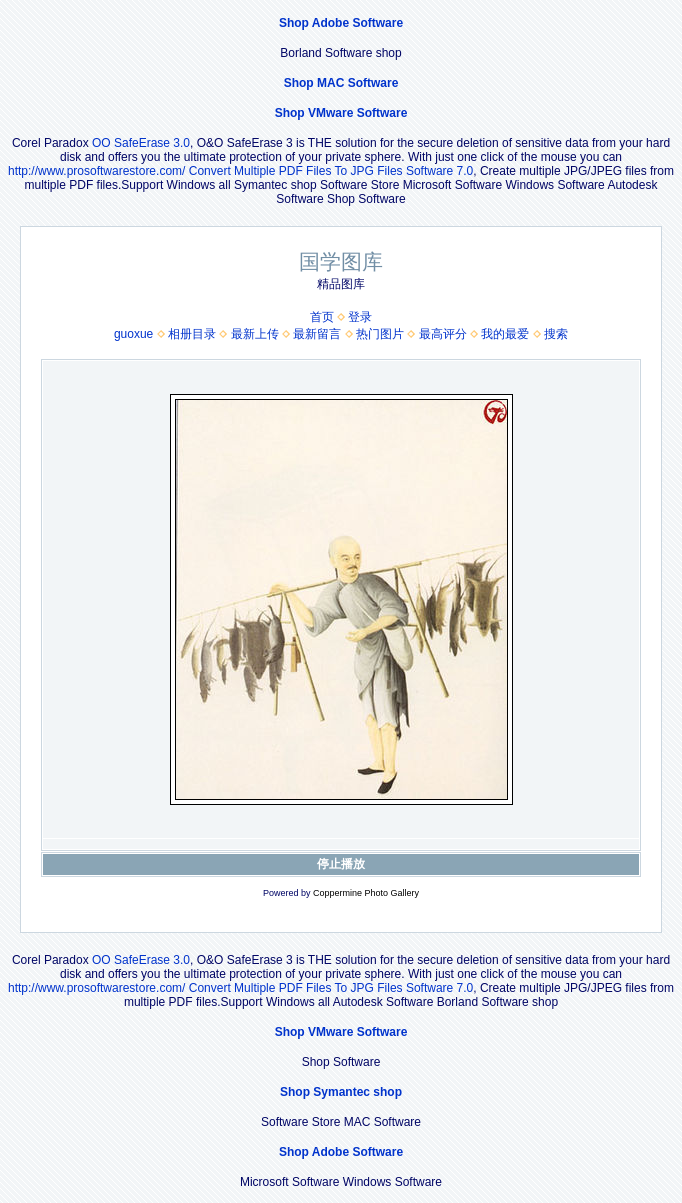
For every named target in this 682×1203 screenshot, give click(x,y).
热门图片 (380, 334)
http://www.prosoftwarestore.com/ (96, 171)
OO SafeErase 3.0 (141, 143)
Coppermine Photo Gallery (366, 893)
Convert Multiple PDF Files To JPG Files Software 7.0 (331, 171)
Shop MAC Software (341, 83)
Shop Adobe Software (341, 23)
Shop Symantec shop (341, 1092)
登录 (360, 317)
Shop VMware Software (341, 113)
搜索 (556, 334)
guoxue (133, 334)
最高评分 (443, 334)
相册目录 (192, 334)
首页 (322, 317)
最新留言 (317, 334)
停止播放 (341, 864)
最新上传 (255, 334)
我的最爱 (505, 334)
